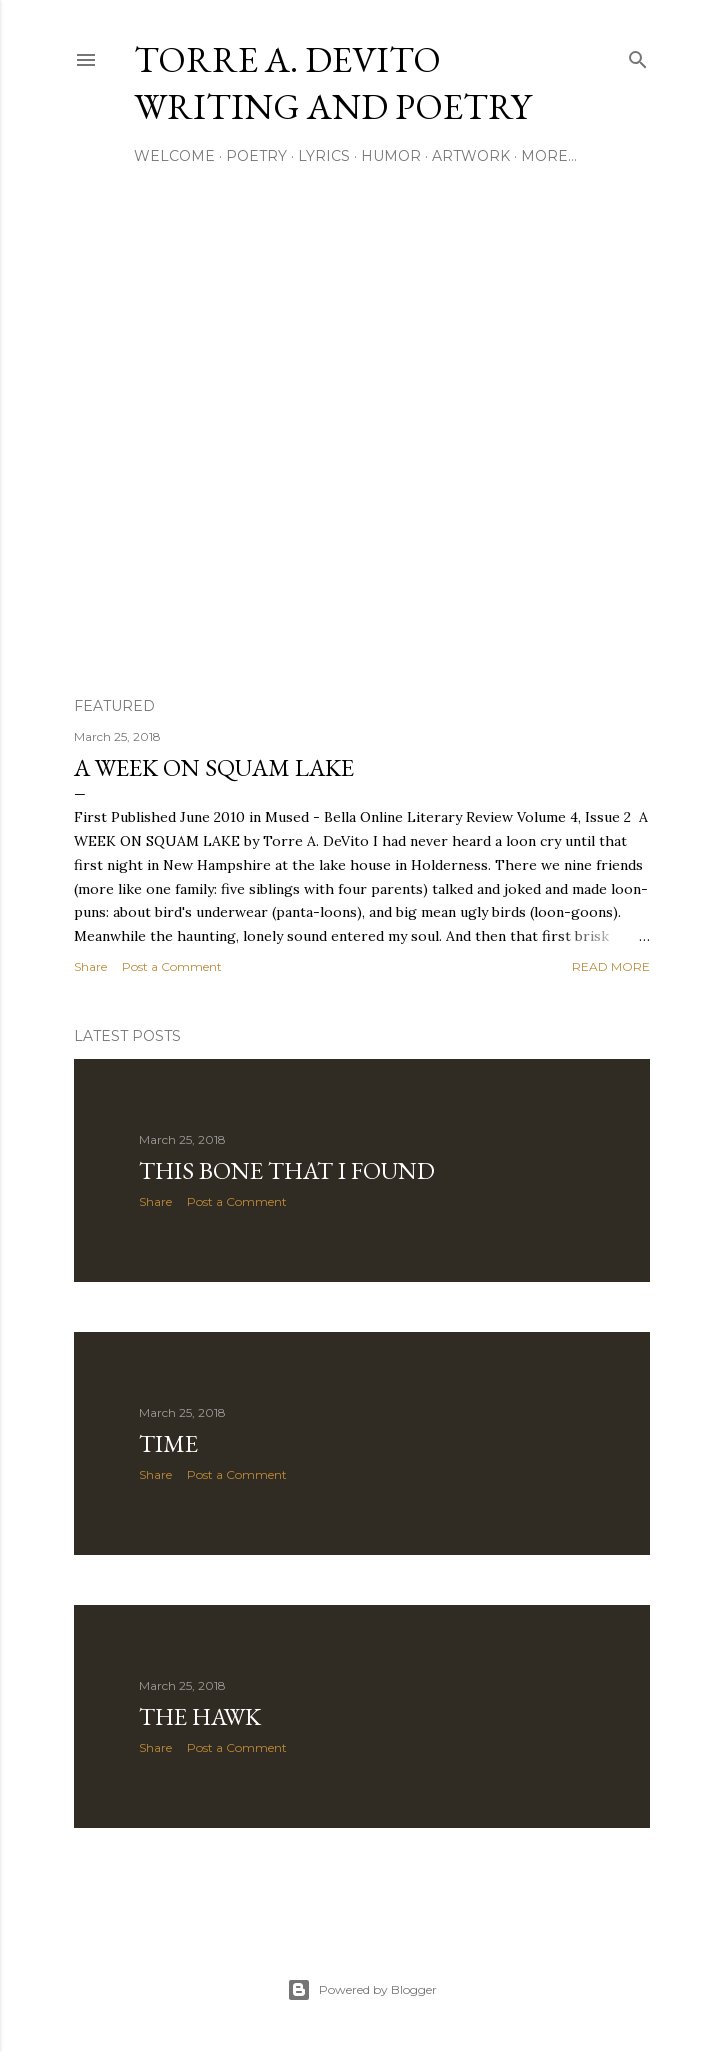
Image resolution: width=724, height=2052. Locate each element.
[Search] (638, 55)
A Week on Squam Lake (214, 767)
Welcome (174, 156)
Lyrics (324, 156)
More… (549, 156)
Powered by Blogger (362, 1990)
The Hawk (200, 1716)
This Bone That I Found (287, 1170)
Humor (391, 156)
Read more (611, 966)
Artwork (471, 156)
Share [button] (90, 966)
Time (168, 1443)
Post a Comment (172, 966)
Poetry (256, 156)
